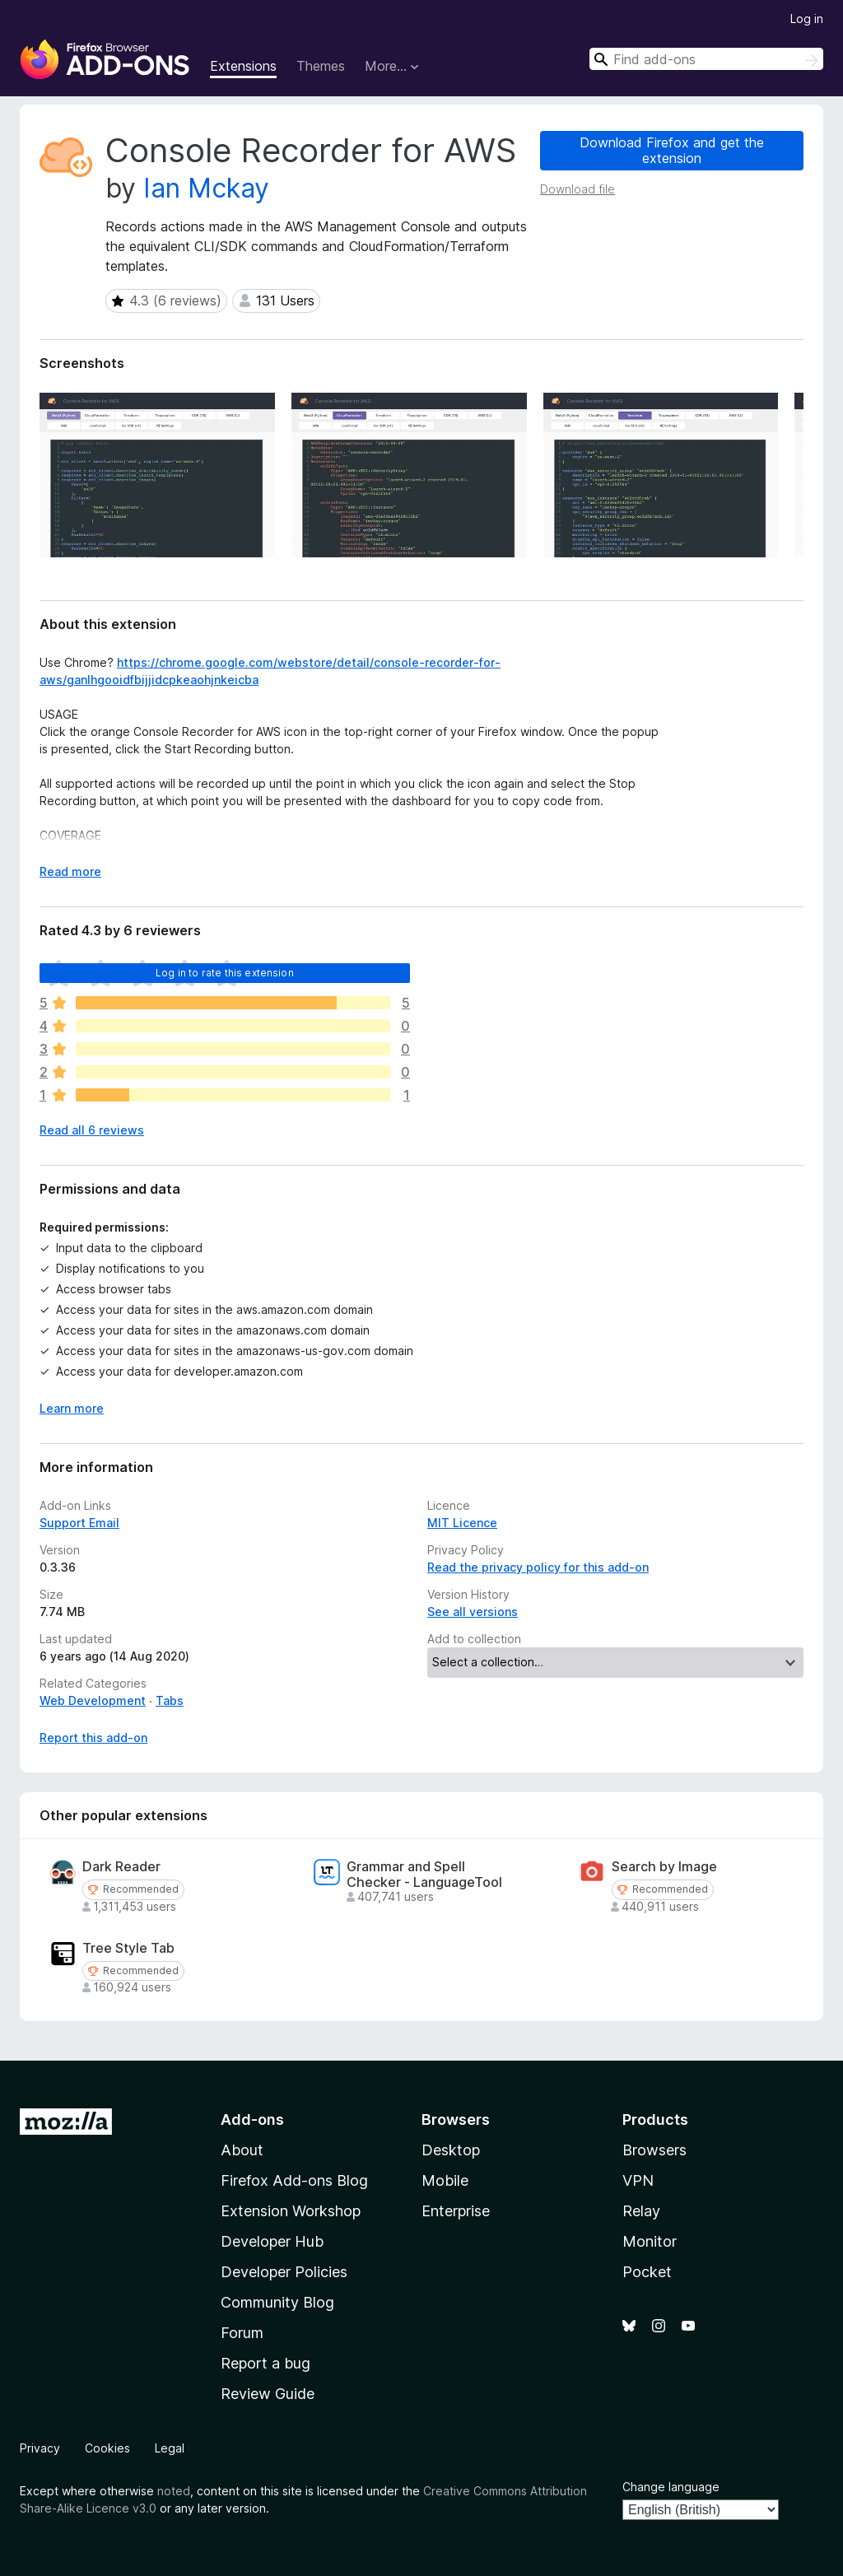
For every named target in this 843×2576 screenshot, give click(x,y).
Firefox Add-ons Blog (294, 2180)
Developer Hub (272, 2241)
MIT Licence (462, 1523)
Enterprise (456, 2211)
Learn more (72, 1408)
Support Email (79, 1523)
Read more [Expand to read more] (70, 871)
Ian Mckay (206, 188)
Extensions (243, 66)
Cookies (107, 2448)
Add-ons (252, 2119)
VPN (638, 2180)
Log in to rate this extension (225, 973)
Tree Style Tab (128, 1948)
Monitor (649, 2241)
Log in (806, 19)
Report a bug (265, 2363)
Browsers (654, 2150)
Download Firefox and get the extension (672, 150)
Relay (641, 2211)
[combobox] (706, 59)
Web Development (93, 1700)
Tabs (170, 1700)
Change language (671, 2487)
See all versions (472, 1612)
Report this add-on (93, 1738)
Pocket (647, 2271)
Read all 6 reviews (92, 1130)
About (242, 2150)
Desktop (451, 2150)
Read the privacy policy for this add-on (538, 1567)
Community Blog (277, 2302)
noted (173, 2491)
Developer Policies (284, 2271)
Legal (169, 2448)
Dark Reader (121, 1867)
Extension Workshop (291, 2211)
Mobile (445, 2180)
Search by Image (664, 1867)
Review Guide (267, 2393)
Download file (577, 189)
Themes (320, 66)
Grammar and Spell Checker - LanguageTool (424, 1874)
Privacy (40, 2448)
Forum (242, 2332)
